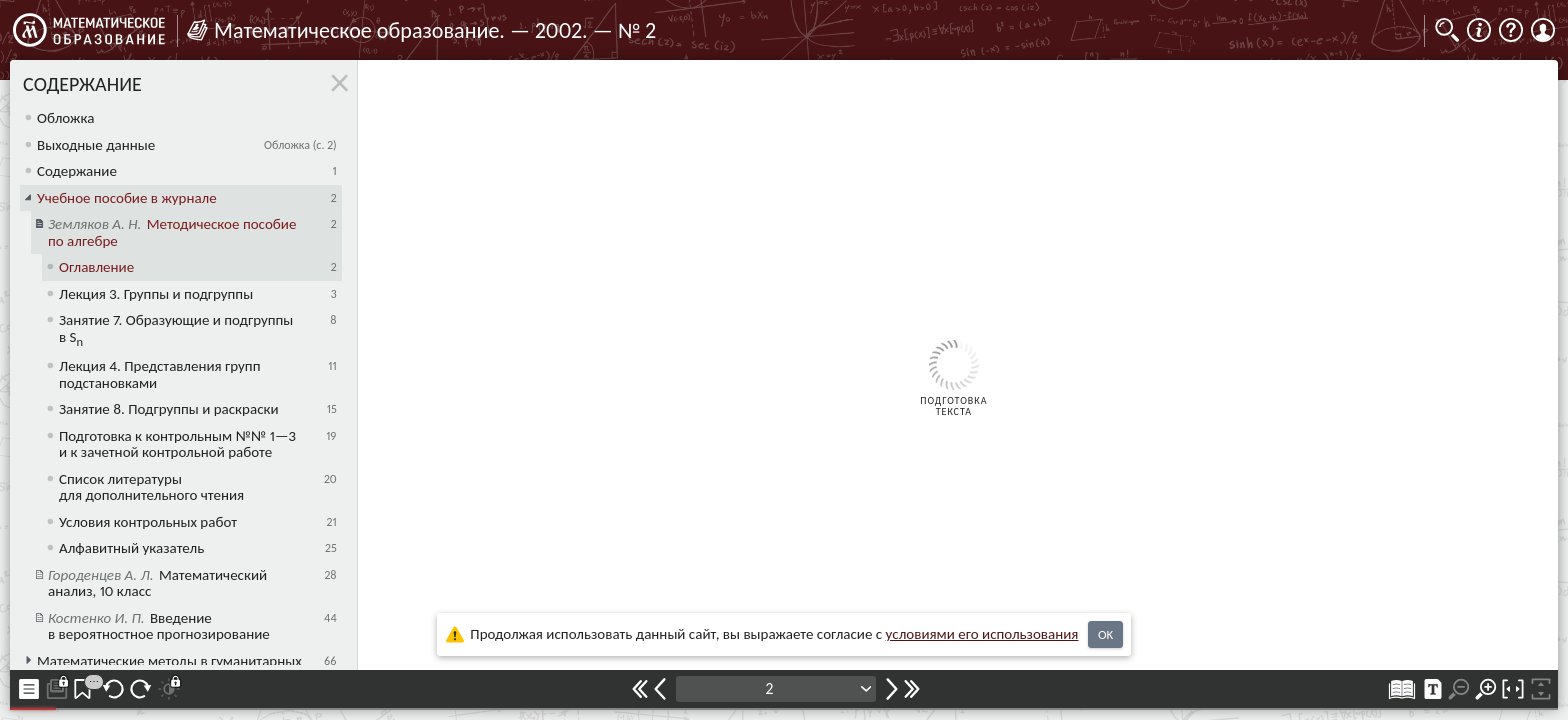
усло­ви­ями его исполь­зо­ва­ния (982, 634)
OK (1105, 634)
